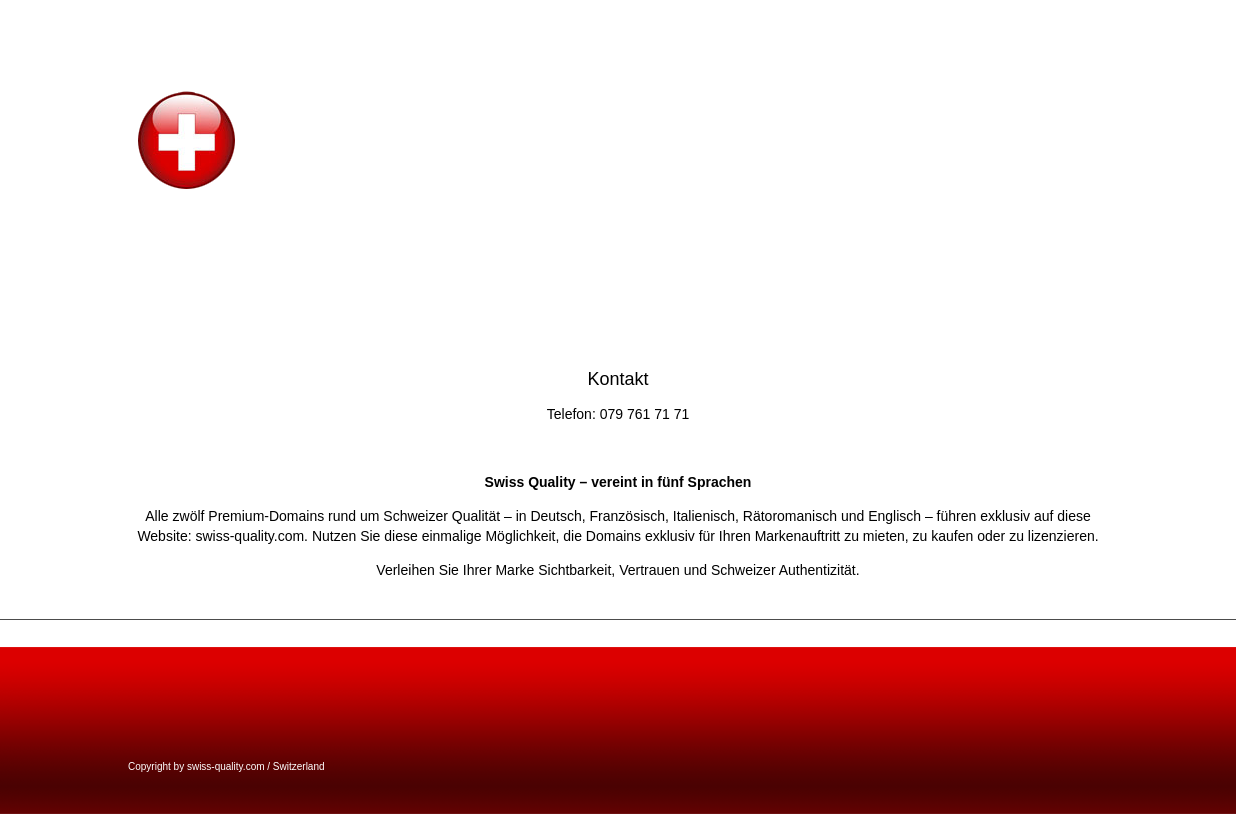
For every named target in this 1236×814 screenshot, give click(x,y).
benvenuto (1148, 19)
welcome (952, 19)
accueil (1087, 19)
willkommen (1023, 19)
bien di (1209, 19)
